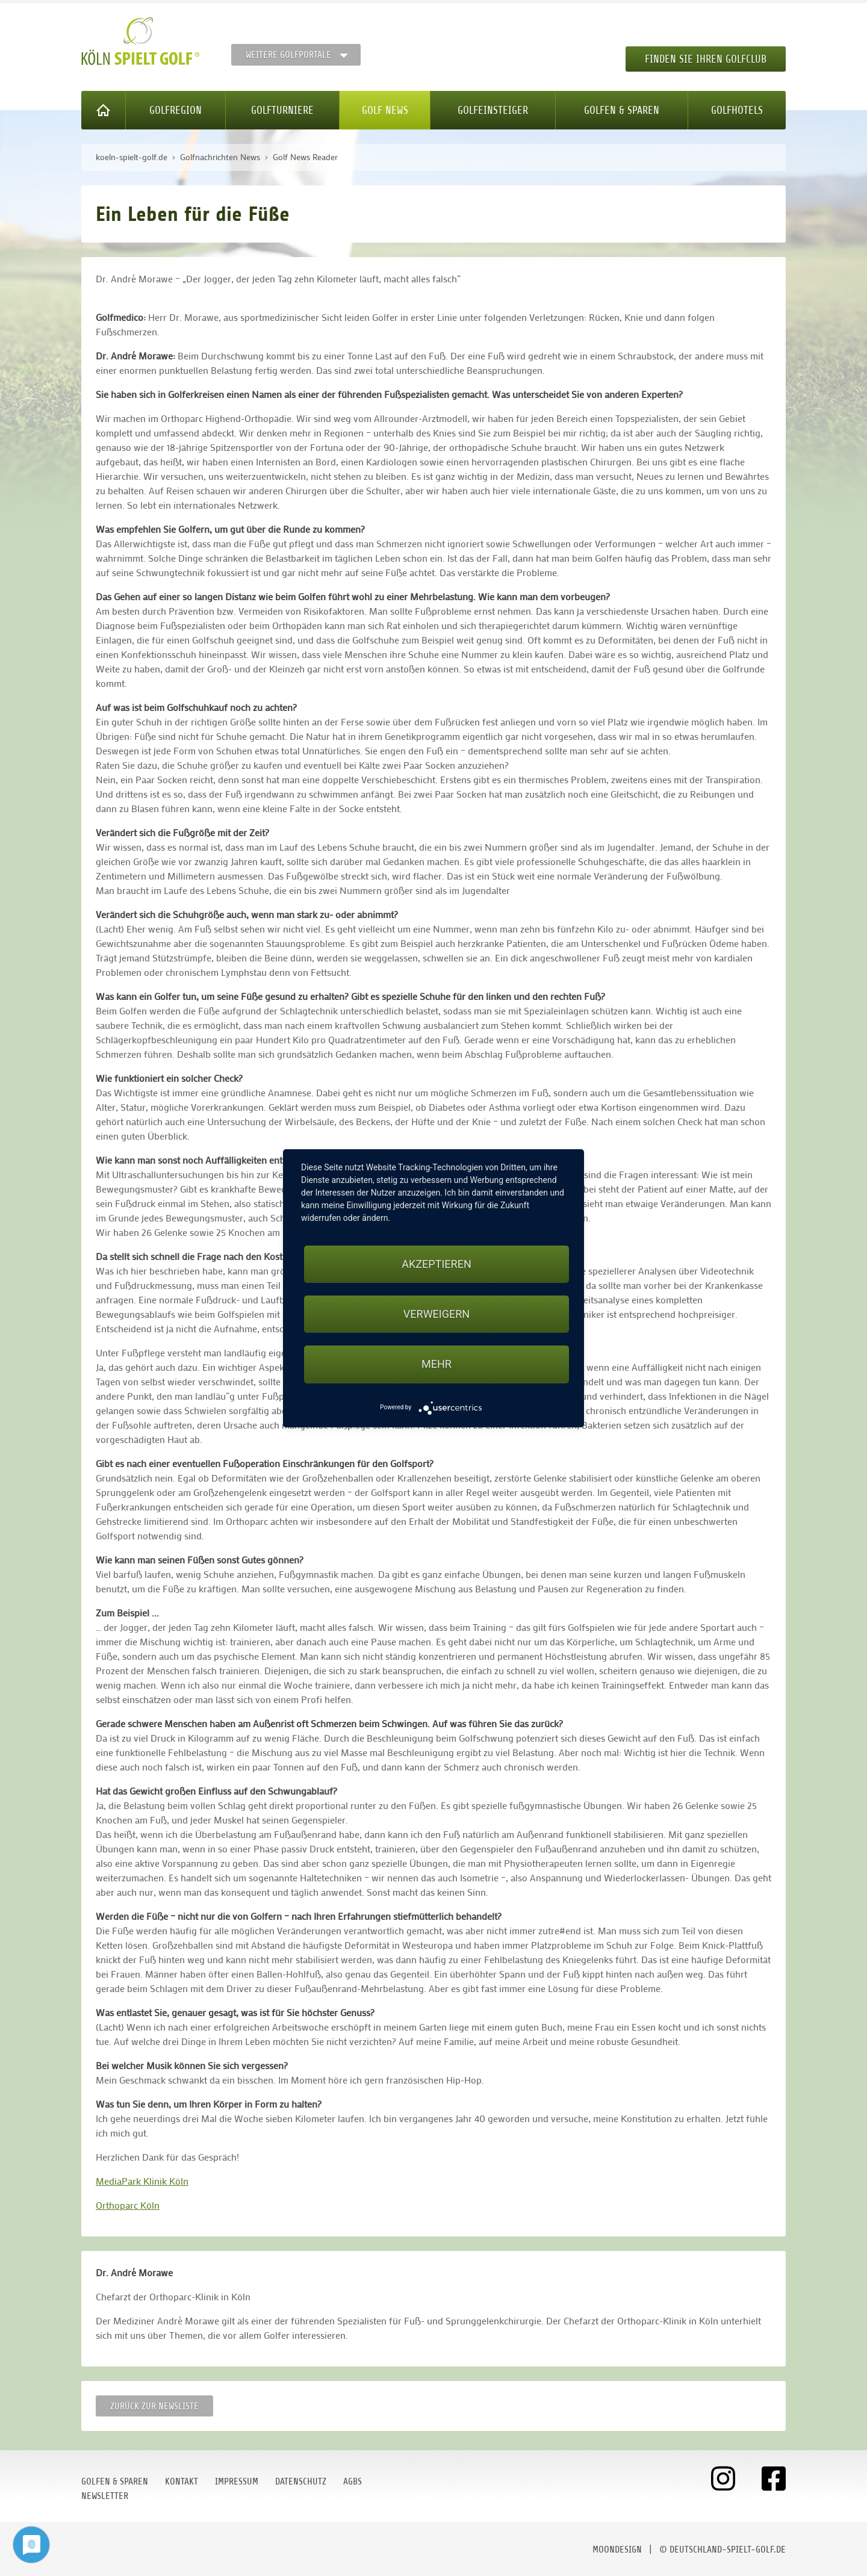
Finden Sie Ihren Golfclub (705, 59)
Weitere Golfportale (288, 54)
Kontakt (181, 2481)
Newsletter (104, 2496)
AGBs (352, 2481)
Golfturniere (282, 110)
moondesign (617, 2549)
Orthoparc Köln (128, 2205)
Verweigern (436, 1314)
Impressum (236, 2481)
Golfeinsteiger (493, 110)
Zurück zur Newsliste (154, 2406)
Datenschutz (300, 2481)
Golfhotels (737, 110)
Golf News (385, 110)
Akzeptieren (436, 1264)
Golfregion (175, 110)
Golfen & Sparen (621, 110)
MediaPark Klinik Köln (142, 2180)
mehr (436, 1364)
